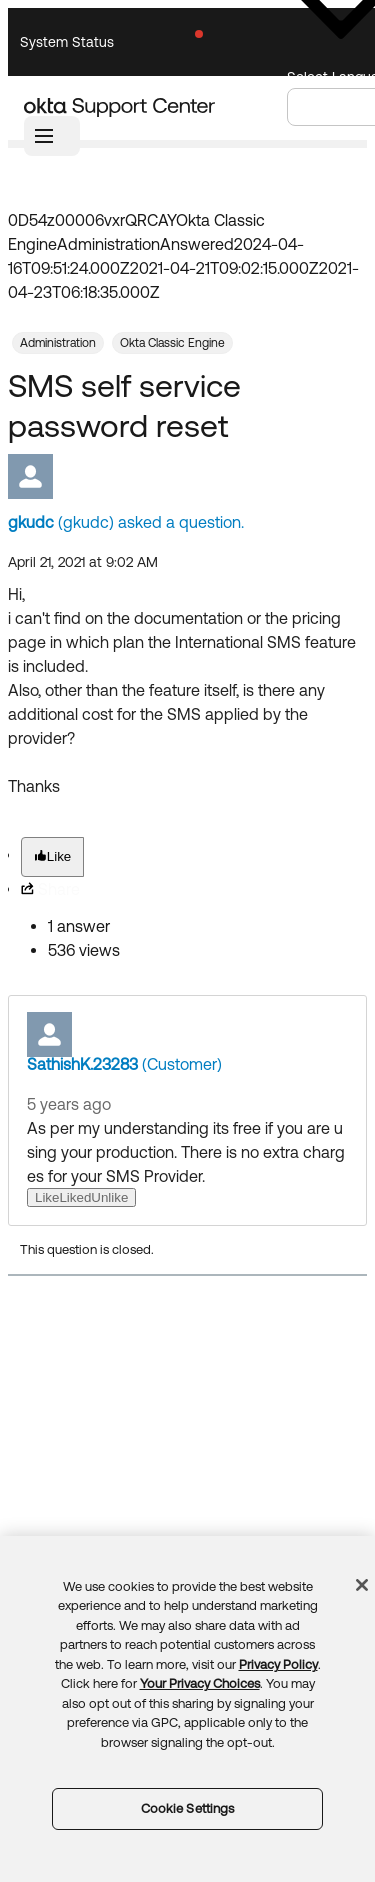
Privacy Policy (278, 1664)
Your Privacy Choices (200, 1683)
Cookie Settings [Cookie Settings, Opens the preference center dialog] (188, 1808)
